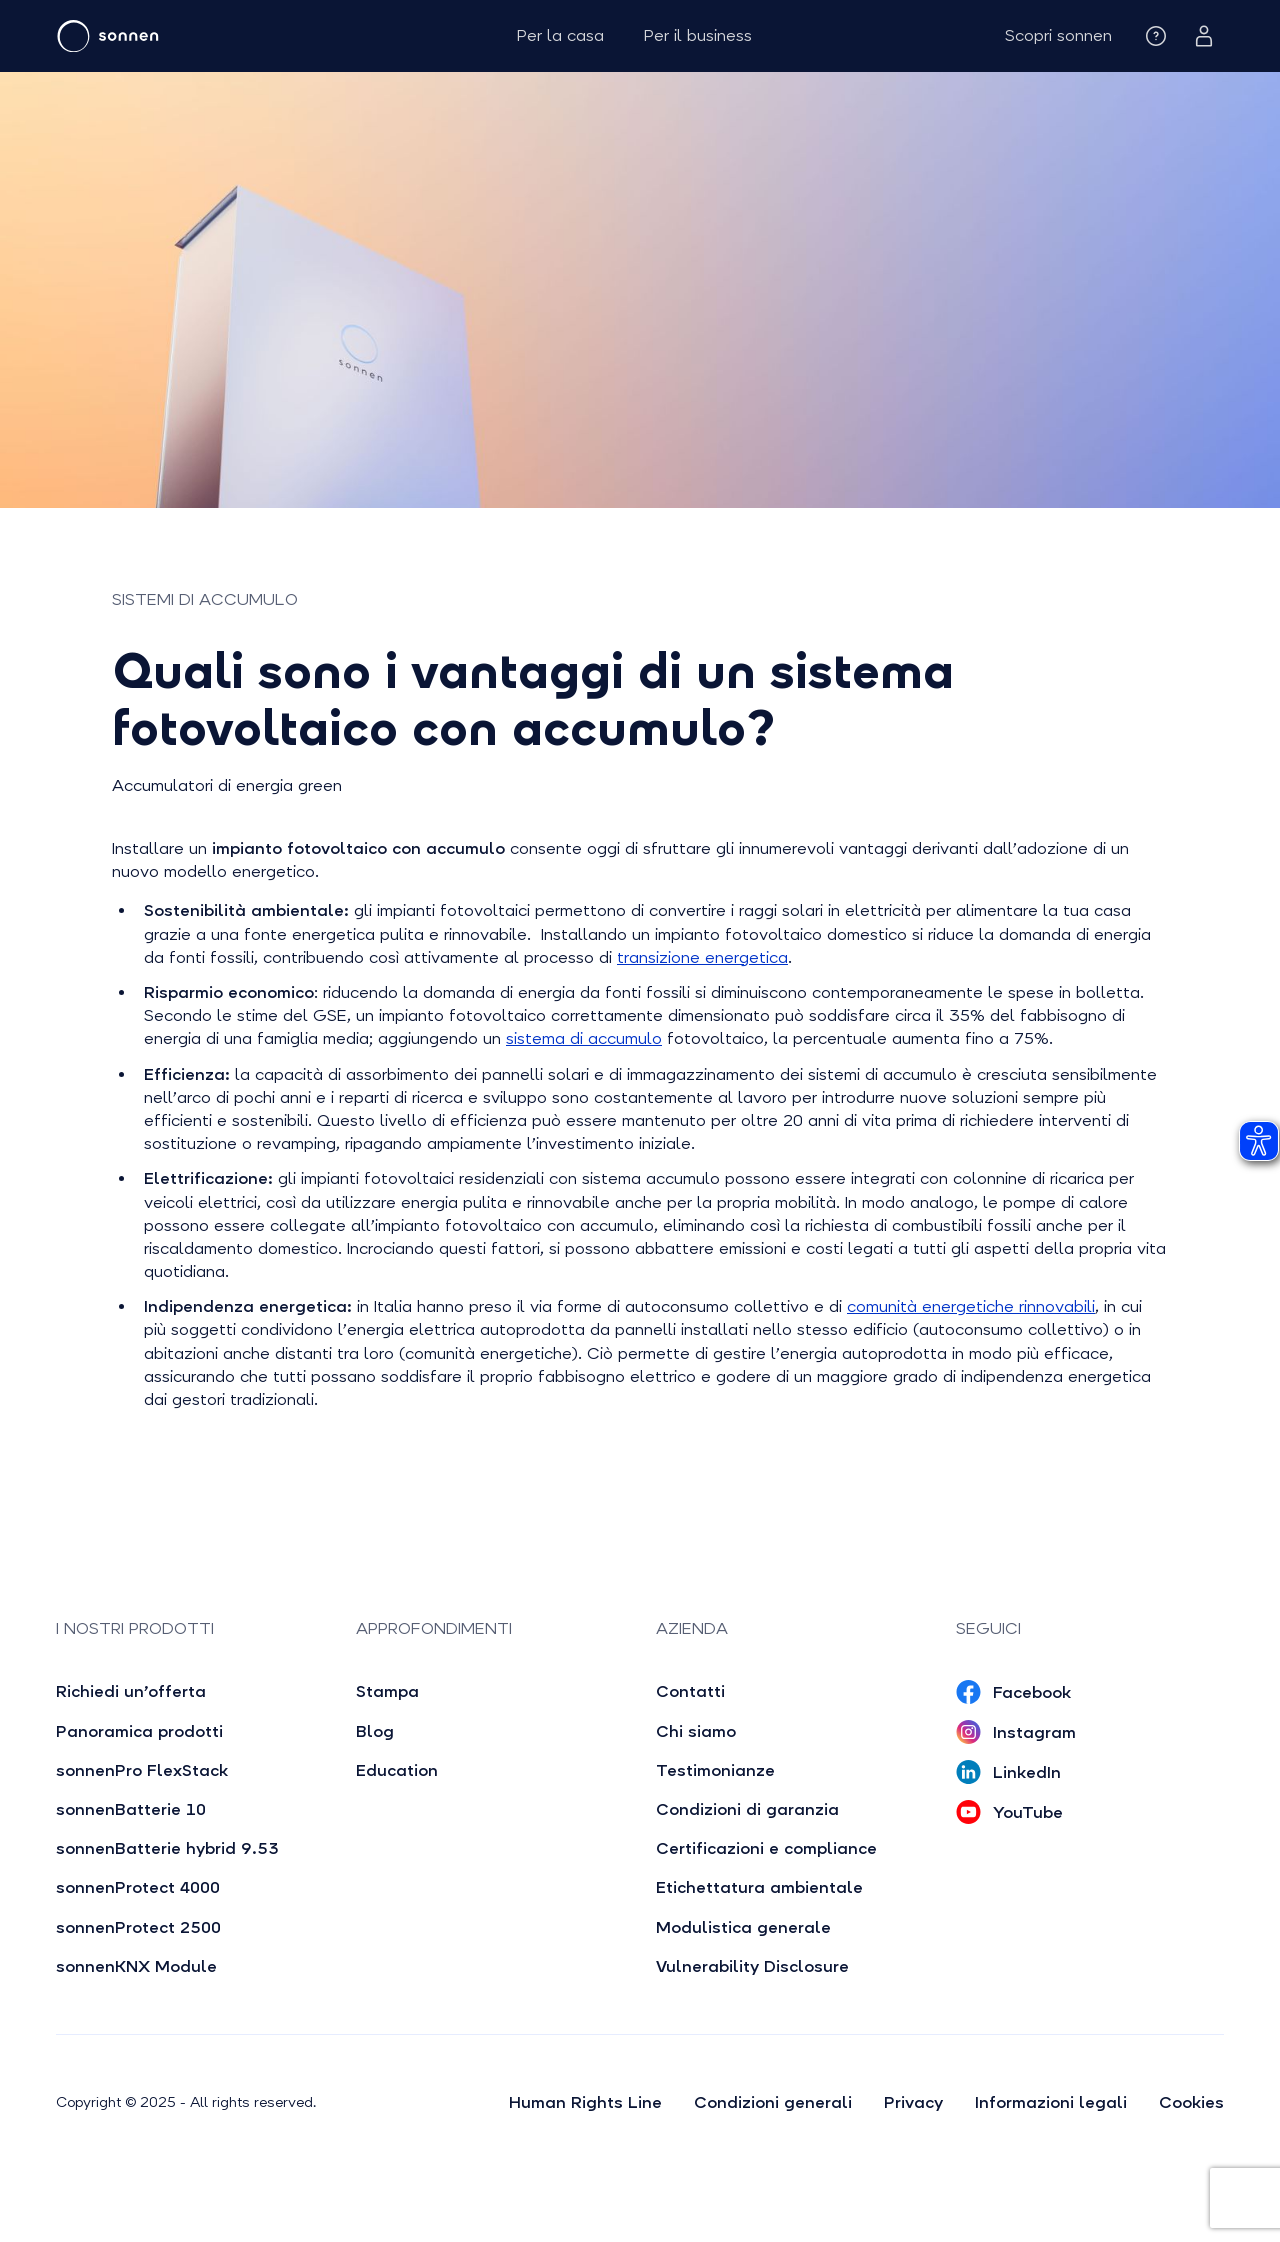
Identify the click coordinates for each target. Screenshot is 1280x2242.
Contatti (690, 1691)
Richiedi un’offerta (131, 1691)
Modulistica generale (743, 1927)
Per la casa (560, 35)
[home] (168, 36)
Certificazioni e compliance (766, 1848)
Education (397, 1770)
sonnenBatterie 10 (131, 1809)
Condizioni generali (773, 2102)
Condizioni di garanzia (747, 1809)
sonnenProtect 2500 (138, 1927)
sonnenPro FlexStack (142, 1770)
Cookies (1191, 2102)
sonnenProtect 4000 (138, 1887)
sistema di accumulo (584, 1038)
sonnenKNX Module (136, 1966)
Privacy (913, 2102)
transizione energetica (702, 957)
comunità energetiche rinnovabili (971, 1306)
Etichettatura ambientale (759, 1887)
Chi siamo (696, 1731)
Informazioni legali (1051, 2102)
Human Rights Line (585, 2102)
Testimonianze (715, 1770)
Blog (375, 1731)
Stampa (387, 1691)
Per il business (698, 35)
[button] (1058, 35)
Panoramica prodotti (139, 1731)
